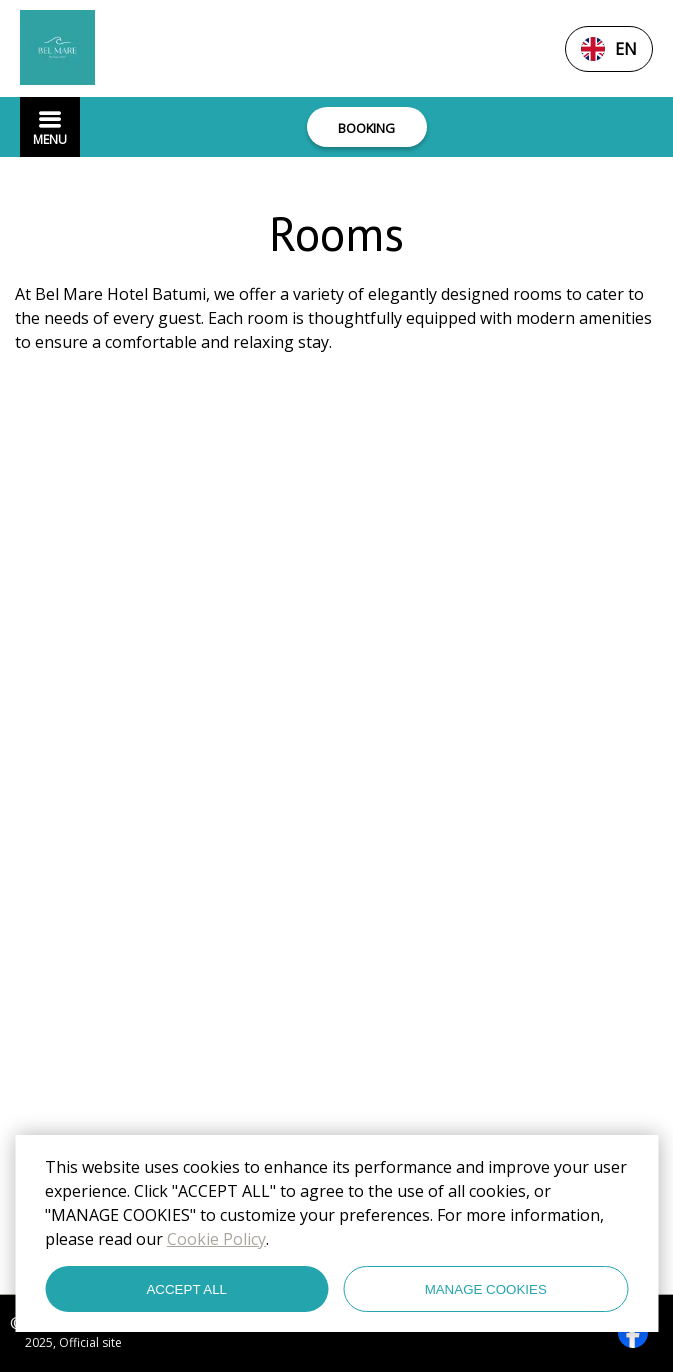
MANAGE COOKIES (486, 1289)
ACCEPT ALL (186, 1289)
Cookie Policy (216, 1239)
